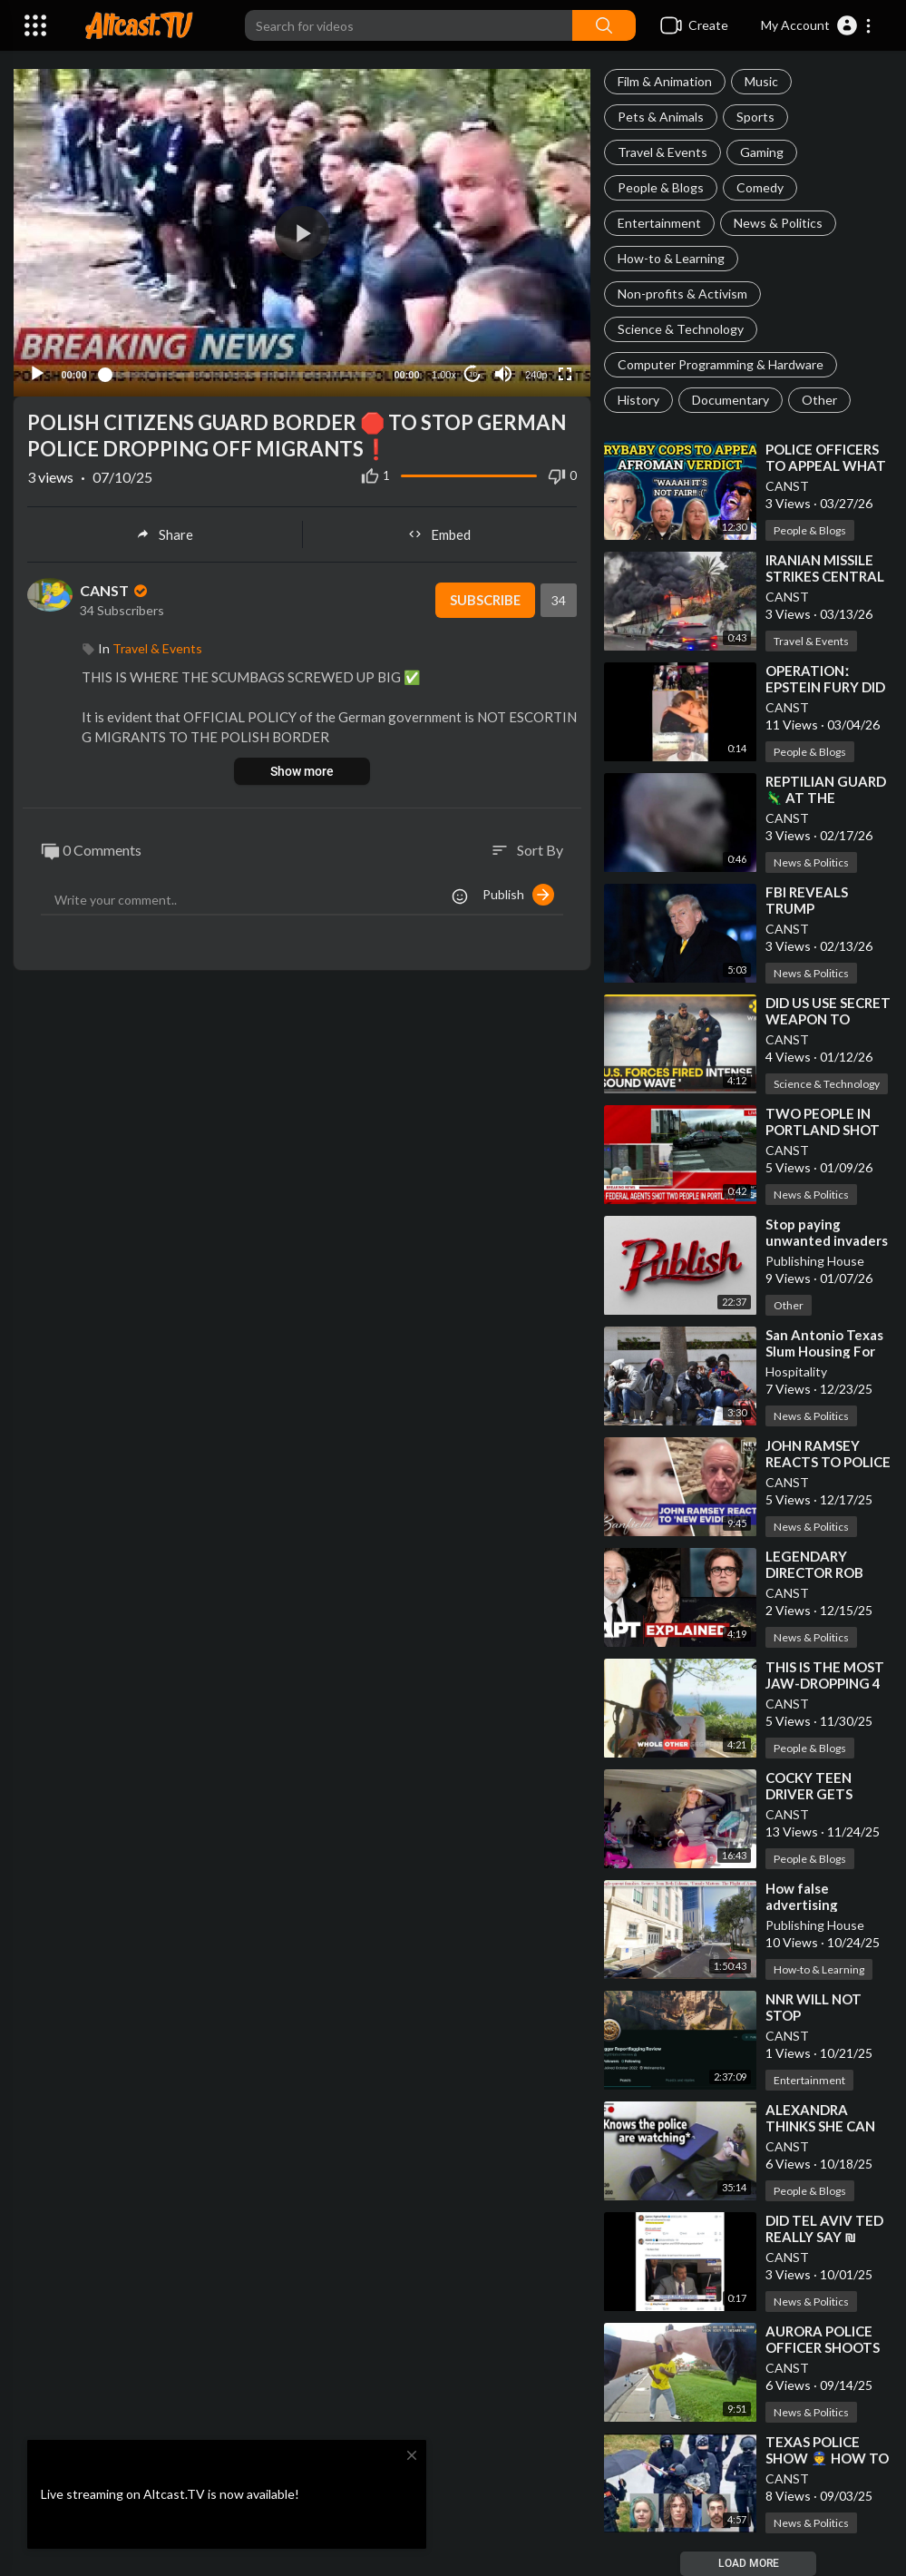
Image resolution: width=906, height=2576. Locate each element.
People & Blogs (661, 187)
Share (164, 531)
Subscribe (484, 597)
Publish (518, 891)
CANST (787, 486)
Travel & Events (662, 152)
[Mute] (503, 371)
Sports (755, 116)
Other (819, 399)
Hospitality (796, 1371)
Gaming (762, 152)
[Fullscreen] (565, 371)
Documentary (730, 399)
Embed (439, 531)
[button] (816, 25)
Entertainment (659, 222)
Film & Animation (665, 81)
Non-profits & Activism (682, 293)
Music (761, 81)
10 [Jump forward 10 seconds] (473, 371)
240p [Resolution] (536, 372)
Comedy (760, 187)
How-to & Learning (671, 258)
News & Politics (778, 222)
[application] (302, 231)
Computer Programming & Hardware (720, 364)
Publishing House (814, 1260)
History (638, 399)
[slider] (240, 371)
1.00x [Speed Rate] (444, 372)
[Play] (37, 371)
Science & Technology (681, 329)
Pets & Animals (661, 116)
